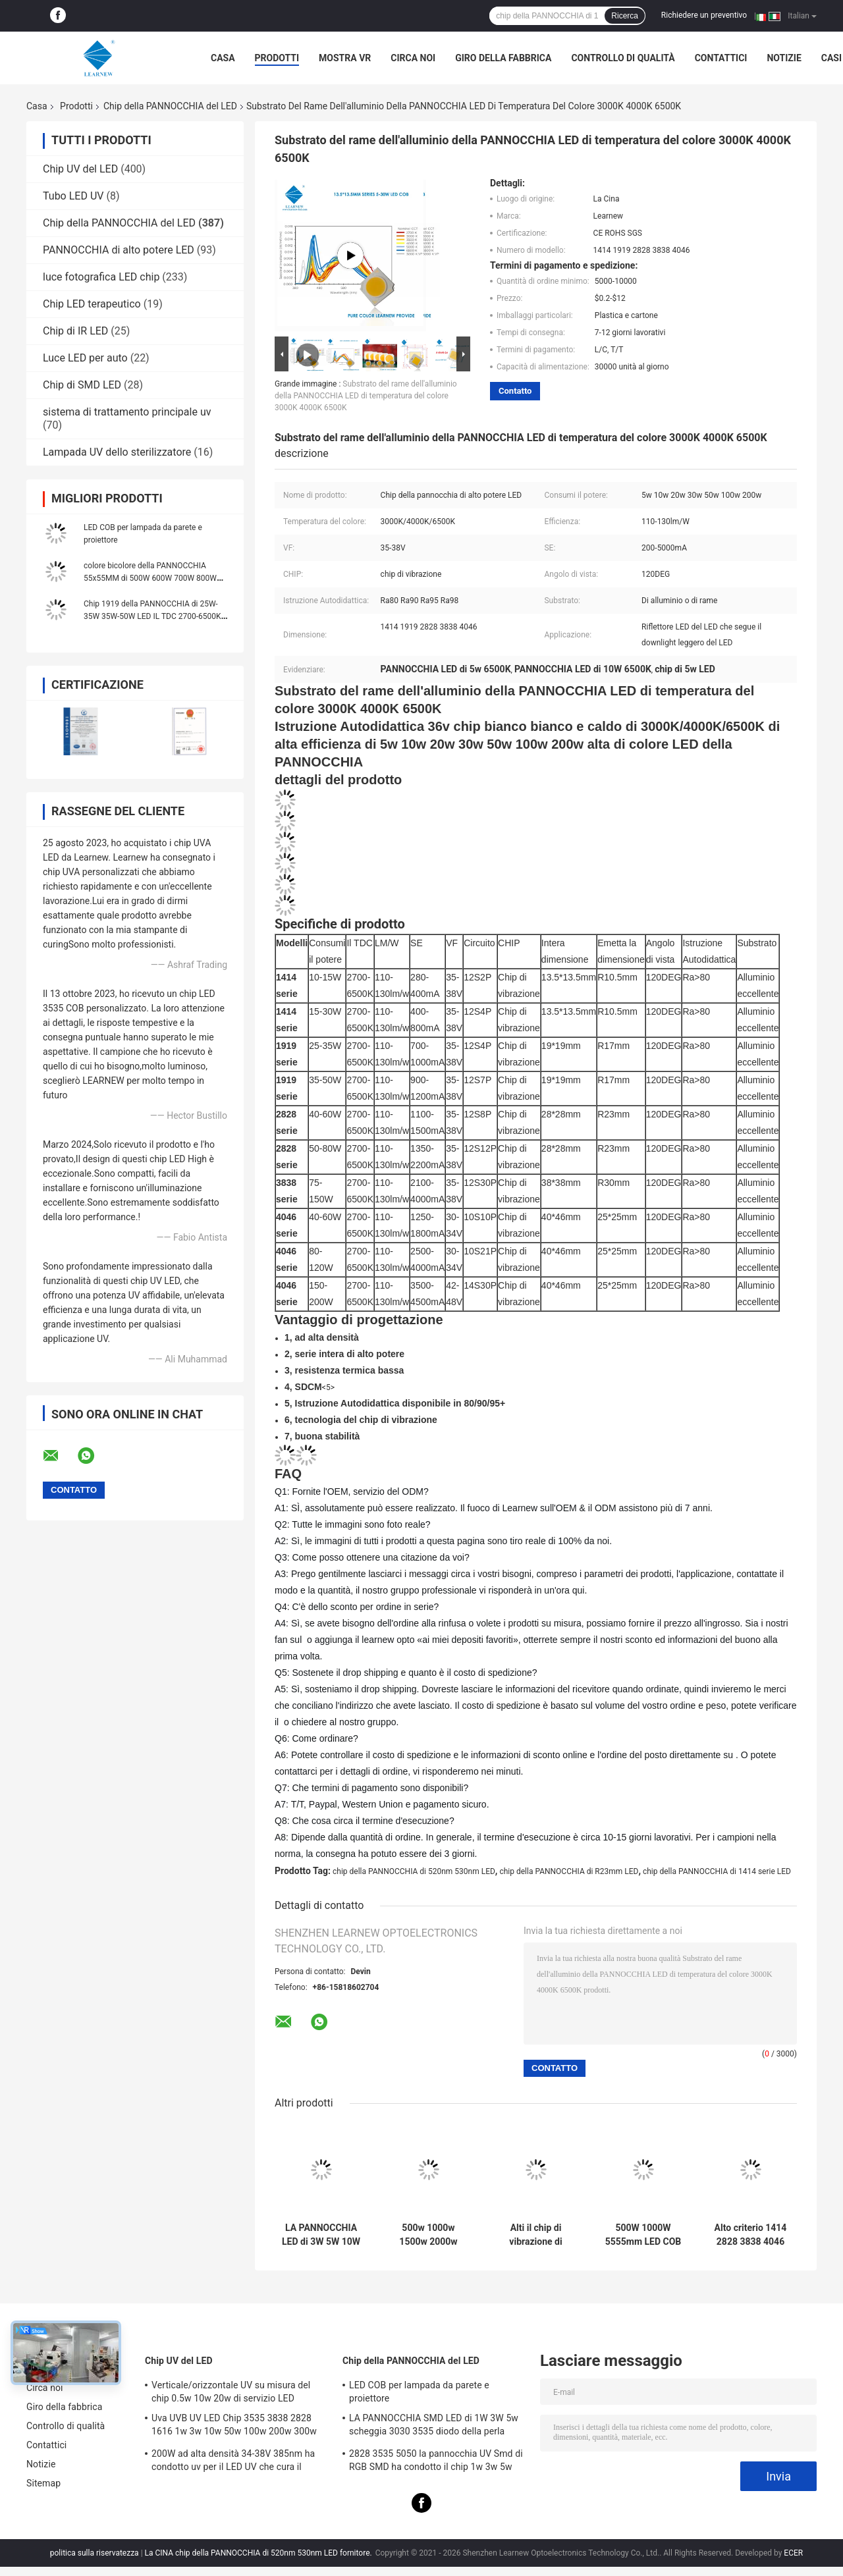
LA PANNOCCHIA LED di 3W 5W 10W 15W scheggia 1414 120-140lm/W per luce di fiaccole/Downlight (321, 2234)
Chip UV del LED (80, 169)
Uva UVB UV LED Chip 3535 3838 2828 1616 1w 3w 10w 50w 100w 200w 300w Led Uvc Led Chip (234, 2426)
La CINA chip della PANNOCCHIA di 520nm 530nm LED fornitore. (259, 2553)
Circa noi (413, 58)
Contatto (515, 391)
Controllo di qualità (622, 58)
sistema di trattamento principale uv (127, 412)
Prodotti (277, 58)
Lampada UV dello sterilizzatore (117, 452)
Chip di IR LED (75, 331)
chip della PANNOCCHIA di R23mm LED (568, 1871)
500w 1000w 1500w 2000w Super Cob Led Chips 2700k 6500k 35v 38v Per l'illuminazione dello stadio (429, 2234)
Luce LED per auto (85, 358)
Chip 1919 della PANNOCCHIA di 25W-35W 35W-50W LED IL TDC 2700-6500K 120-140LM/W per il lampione (152, 616)
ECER (793, 2553)
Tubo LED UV (73, 196)
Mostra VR (345, 58)
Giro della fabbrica (503, 58)
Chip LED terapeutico (92, 304)
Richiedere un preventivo (704, 15)
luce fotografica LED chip (101, 277)
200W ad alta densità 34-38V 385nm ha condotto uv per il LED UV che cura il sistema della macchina (233, 2462)
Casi (831, 58)
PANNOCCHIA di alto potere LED (118, 250)
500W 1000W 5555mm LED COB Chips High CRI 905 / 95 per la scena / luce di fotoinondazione (643, 2234)
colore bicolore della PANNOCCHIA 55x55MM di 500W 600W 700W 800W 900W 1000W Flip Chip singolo (150, 578)
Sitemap (43, 2483)
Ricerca (624, 15)
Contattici (721, 58)
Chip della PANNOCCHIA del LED (170, 106)
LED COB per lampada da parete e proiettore (419, 2391)
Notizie (784, 58)
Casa (223, 58)
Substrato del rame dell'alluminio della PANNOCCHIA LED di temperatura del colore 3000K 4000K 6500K (366, 395)
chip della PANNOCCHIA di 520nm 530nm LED (414, 1871)
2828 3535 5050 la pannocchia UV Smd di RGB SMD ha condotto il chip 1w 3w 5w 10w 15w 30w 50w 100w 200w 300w (436, 2462)
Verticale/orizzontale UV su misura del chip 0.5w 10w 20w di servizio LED (230, 2391)
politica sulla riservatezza (94, 2553)
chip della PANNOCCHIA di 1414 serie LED (717, 1871)
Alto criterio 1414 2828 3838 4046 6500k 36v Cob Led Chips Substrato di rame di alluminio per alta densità (751, 2234)
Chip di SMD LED (82, 385)
